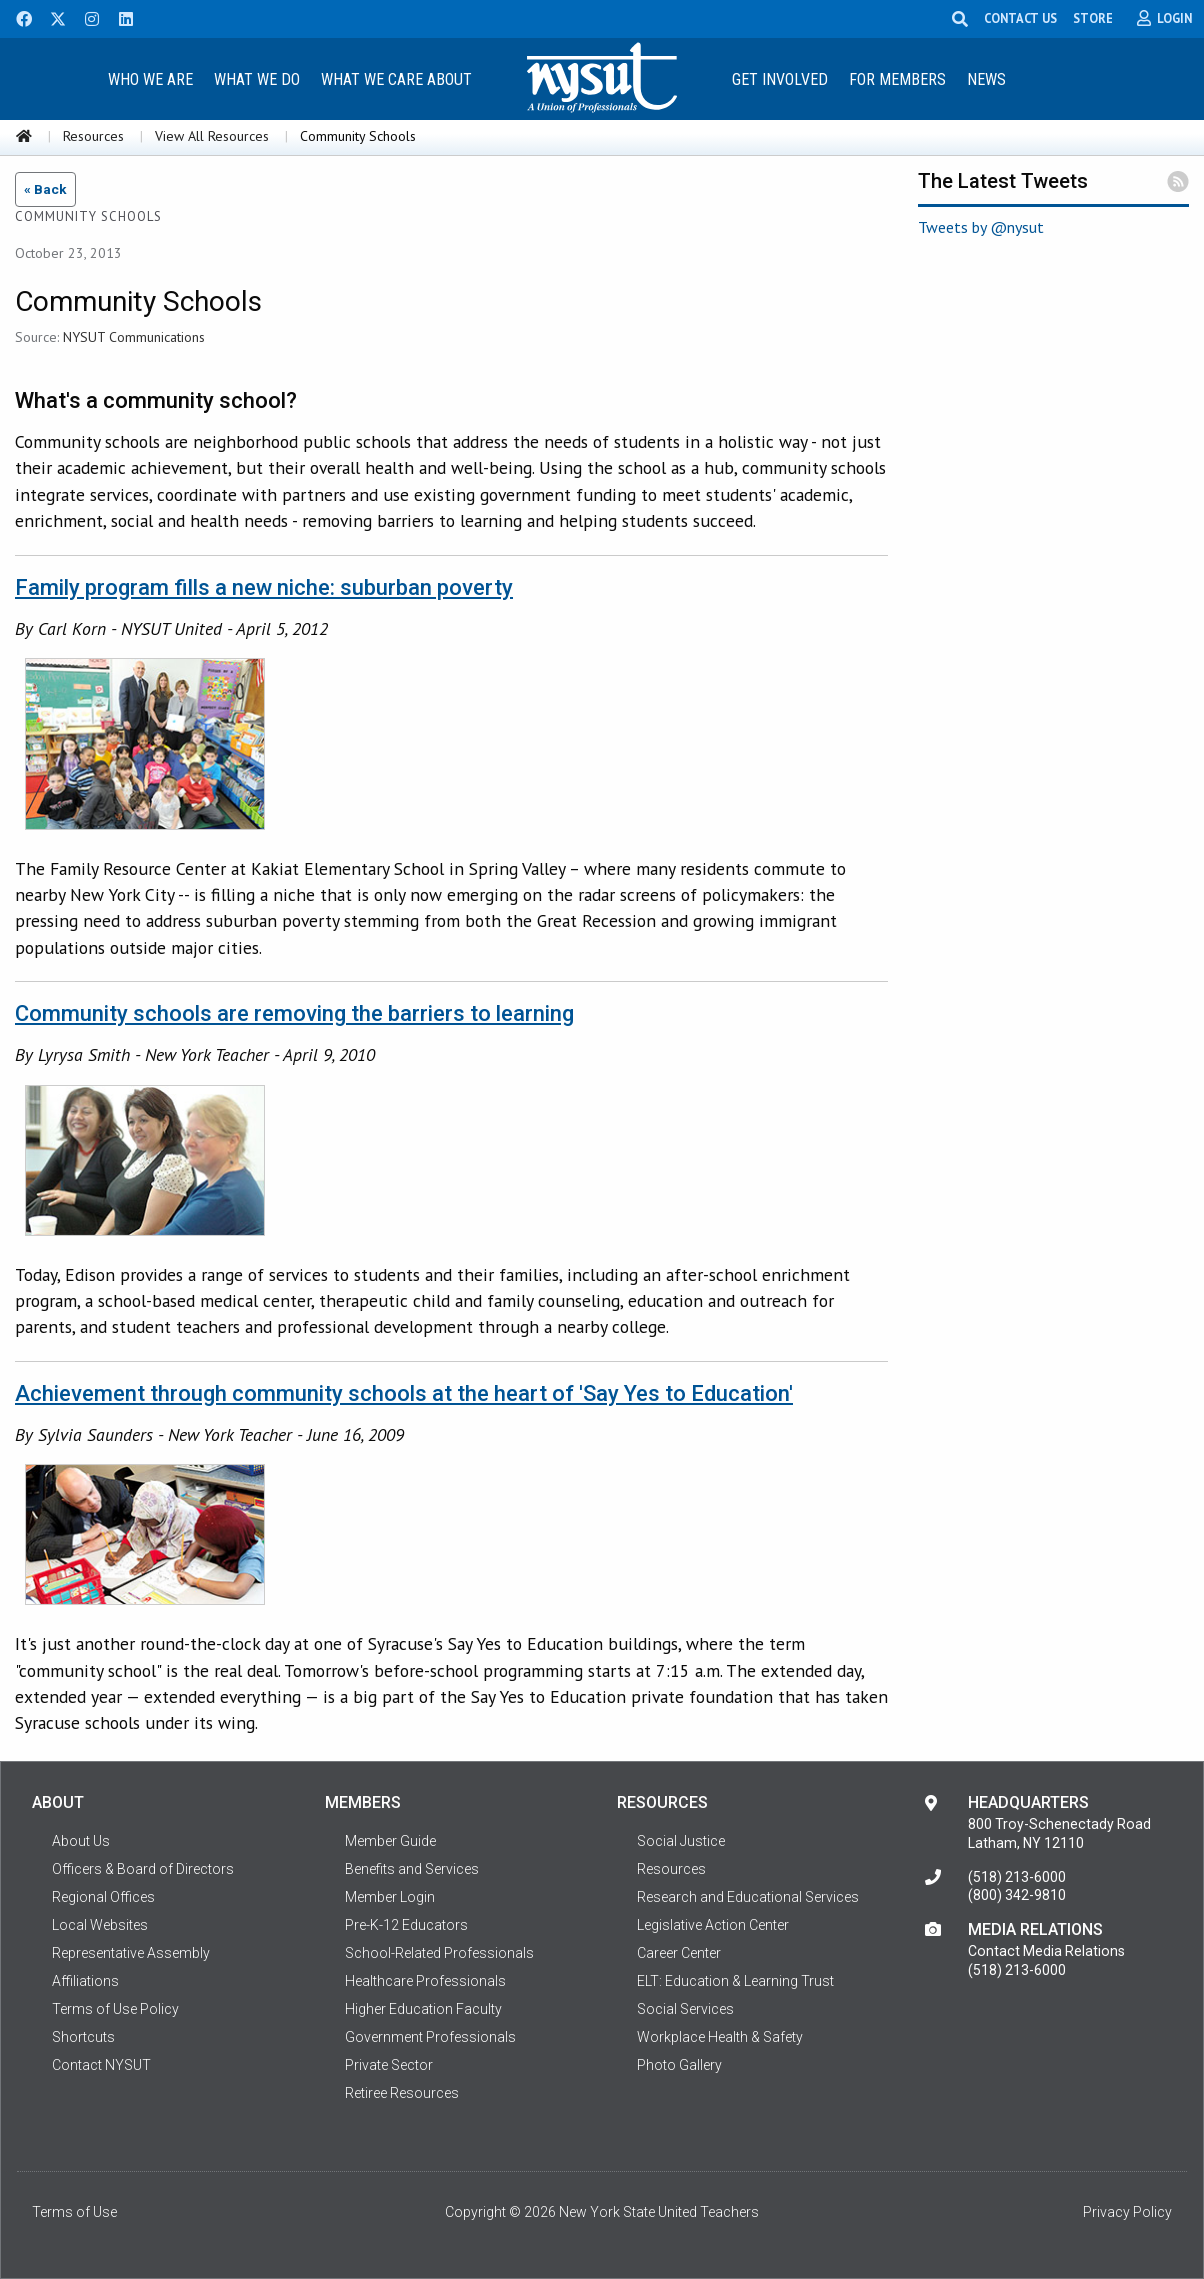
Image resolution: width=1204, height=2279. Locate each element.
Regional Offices (103, 1897)
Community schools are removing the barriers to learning (294, 1013)
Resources (93, 136)
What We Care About (396, 79)
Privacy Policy (1127, 2212)
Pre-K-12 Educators (406, 1925)
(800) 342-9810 (1017, 1895)
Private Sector (389, 2065)
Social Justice (681, 1841)
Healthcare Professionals (425, 1981)
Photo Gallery (679, 2065)
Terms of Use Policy (115, 2009)
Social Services (685, 2009)
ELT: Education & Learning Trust (735, 1981)
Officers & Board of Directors (143, 1869)
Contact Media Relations (1046, 1951)
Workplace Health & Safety (720, 2037)
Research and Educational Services (748, 1897)
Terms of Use (74, 2212)
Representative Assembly (131, 1953)
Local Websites (100, 1925)
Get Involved (780, 79)
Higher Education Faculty (423, 2009)
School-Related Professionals (439, 1953)
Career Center (679, 1953)
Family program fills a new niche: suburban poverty (264, 587)
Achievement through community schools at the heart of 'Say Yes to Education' (404, 1393)
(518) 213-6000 (1017, 1877)
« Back (45, 189)
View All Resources (212, 136)
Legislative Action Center (713, 1925)
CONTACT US (1020, 18)
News (986, 79)
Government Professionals (430, 2037)
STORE (1093, 18)
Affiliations (85, 1981)
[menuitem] (151, 78)
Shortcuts (83, 2037)
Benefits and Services (412, 1869)
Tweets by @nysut (981, 227)
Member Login (390, 1897)
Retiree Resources (402, 2093)
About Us (81, 1841)
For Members (897, 79)
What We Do (257, 79)
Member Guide (390, 1841)
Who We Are (150, 79)
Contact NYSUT (101, 2065)
